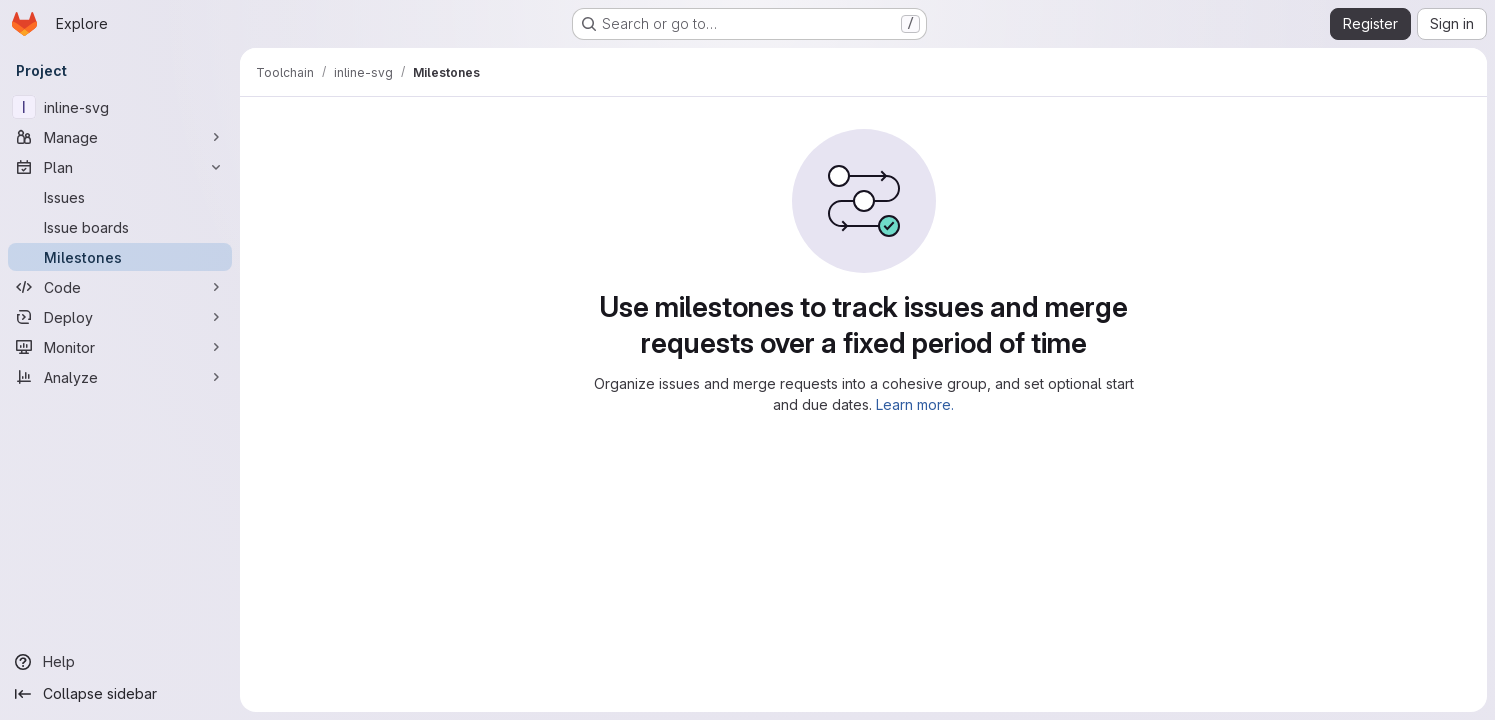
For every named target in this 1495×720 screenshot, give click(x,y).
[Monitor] (120, 347)
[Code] (120, 287)
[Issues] (120, 197)
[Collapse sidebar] (120, 694)
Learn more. (915, 404)
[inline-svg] (120, 107)
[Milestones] (120, 257)
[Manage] (120, 137)
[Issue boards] (120, 227)
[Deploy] (120, 317)
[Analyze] (120, 377)
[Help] (120, 662)
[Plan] (120, 167)
